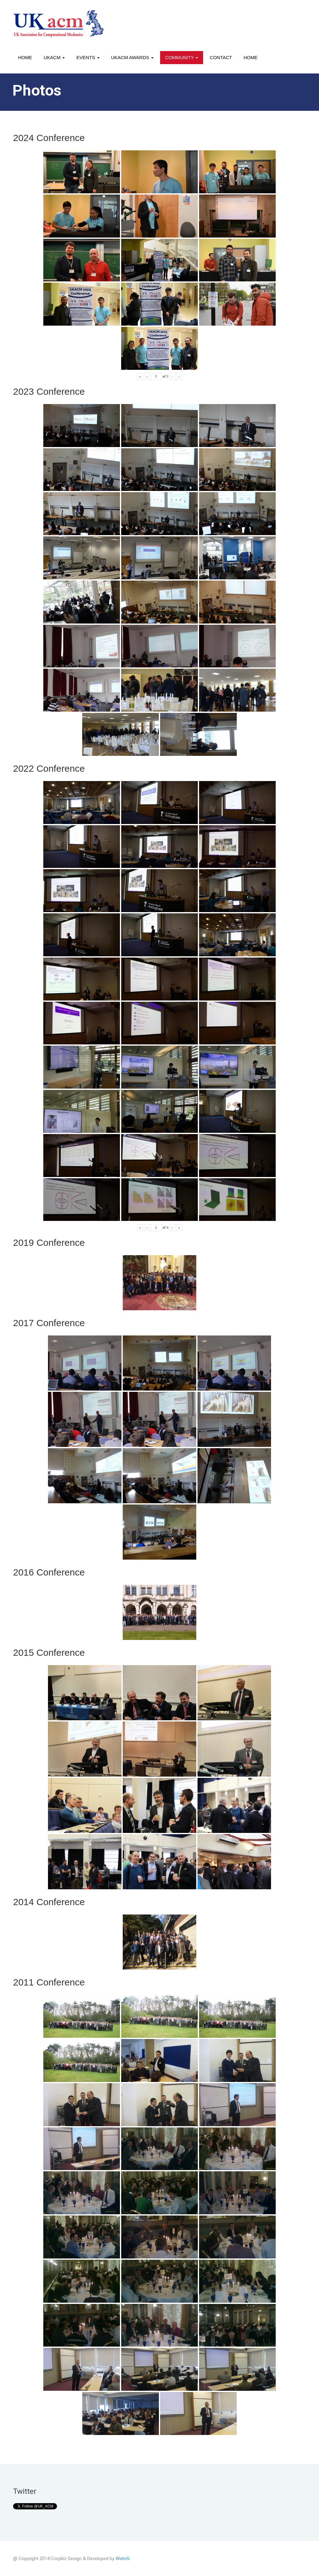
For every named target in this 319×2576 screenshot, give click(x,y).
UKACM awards (132, 57)
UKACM (54, 57)
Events (87, 57)
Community (181, 57)
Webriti (123, 2558)
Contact (221, 57)
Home (25, 57)
